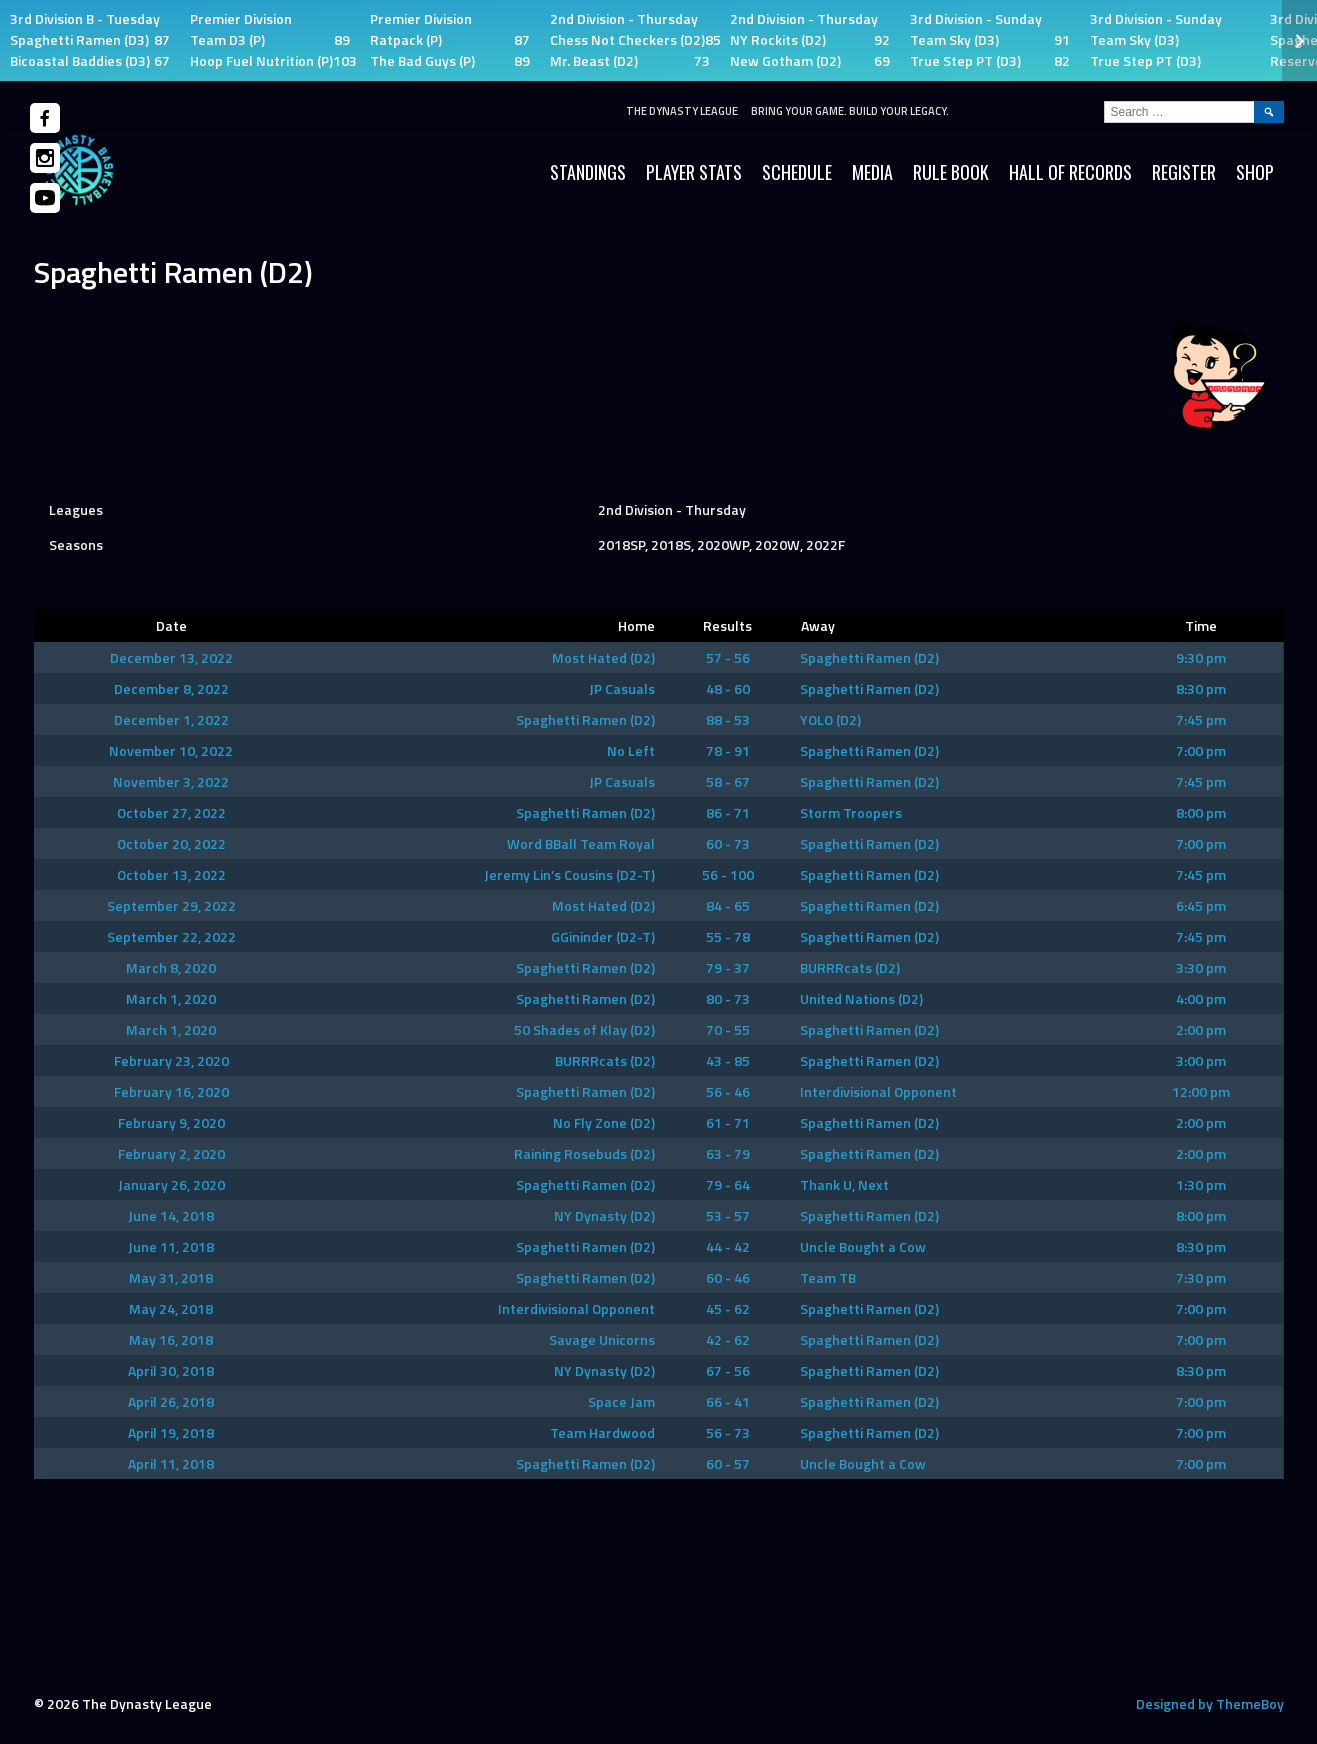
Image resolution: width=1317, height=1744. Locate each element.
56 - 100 (728, 874)
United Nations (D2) (861, 998)
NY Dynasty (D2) (604, 1215)
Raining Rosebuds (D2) (584, 1153)
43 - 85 (728, 1060)
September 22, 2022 (171, 936)
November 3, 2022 (171, 781)
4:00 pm (1201, 998)
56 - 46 (728, 1091)
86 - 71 (728, 812)
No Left (631, 750)
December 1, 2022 (171, 719)
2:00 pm (1201, 1029)
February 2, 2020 (171, 1153)
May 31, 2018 (171, 1277)
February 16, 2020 (171, 1091)
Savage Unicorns (602, 1339)
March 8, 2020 (171, 967)
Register (1184, 172)
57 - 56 (728, 657)
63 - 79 (728, 1153)
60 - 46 (728, 1277)
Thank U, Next (844, 1184)
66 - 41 (728, 1401)
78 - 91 (728, 750)
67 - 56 (728, 1370)
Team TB (828, 1277)
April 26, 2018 (171, 1401)
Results (727, 625)
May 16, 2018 (171, 1339)
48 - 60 (728, 688)
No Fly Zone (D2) (604, 1122)
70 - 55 (728, 1029)
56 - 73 (728, 1432)
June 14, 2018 (171, 1215)
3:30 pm (1201, 967)
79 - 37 (728, 967)
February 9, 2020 (171, 1122)
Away (818, 625)
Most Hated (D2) (603, 657)
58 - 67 (728, 781)
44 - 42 (728, 1246)
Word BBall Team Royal (581, 843)
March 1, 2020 (171, 998)
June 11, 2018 (171, 1246)
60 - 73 (728, 843)
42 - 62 (728, 1339)
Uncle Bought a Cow (863, 1246)
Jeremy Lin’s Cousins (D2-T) (569, 874)
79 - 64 (728, 1184)
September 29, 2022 (171, 905)
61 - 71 (728, 1122)
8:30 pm (1201, 688)
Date (171, 625)
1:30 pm (1201, 1184)
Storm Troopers (851, 812)
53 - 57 (728, 1215)
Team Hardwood (602, 1432)
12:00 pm (1201, 1091)
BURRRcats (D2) (850, 967)
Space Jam (621, 1401)
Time (1201, 625)
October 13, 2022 (171, 874)
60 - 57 (728, 1463)
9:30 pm (1201, 657)
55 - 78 (728, 936)
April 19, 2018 (171, 1432)
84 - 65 (728, 905)
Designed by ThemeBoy (1210, 1703)
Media (872, 172)
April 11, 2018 (171, 1463)
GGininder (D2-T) (603, 936)
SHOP (1255, 172)
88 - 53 (728, 719)
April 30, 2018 (171, 1370)
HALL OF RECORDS (1070, 172)
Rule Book (951, 172)
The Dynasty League (682, 111)
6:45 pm (1201, 905)
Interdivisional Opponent (878, 1091)
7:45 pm (1201, 719)
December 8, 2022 (171, 688)
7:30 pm (1201, 1277)
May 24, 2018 (171, 1308)
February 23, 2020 (171, 1060)
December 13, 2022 (171, 657)
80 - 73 (728, 998)
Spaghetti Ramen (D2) (869, 657)
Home (636, 625)
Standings (588, 172)
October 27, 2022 (171, 812)
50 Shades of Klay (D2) (584, 1029)
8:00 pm (1201, 812)
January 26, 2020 (171, 1184)
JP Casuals (622, 688)
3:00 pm (1201, 1060)
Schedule (797, 172)
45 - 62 (728, 1308)
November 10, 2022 (171, 750)
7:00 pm (1201, 750)
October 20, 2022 (171, 843)
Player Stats (694, 172)
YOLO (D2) (830, 719)
